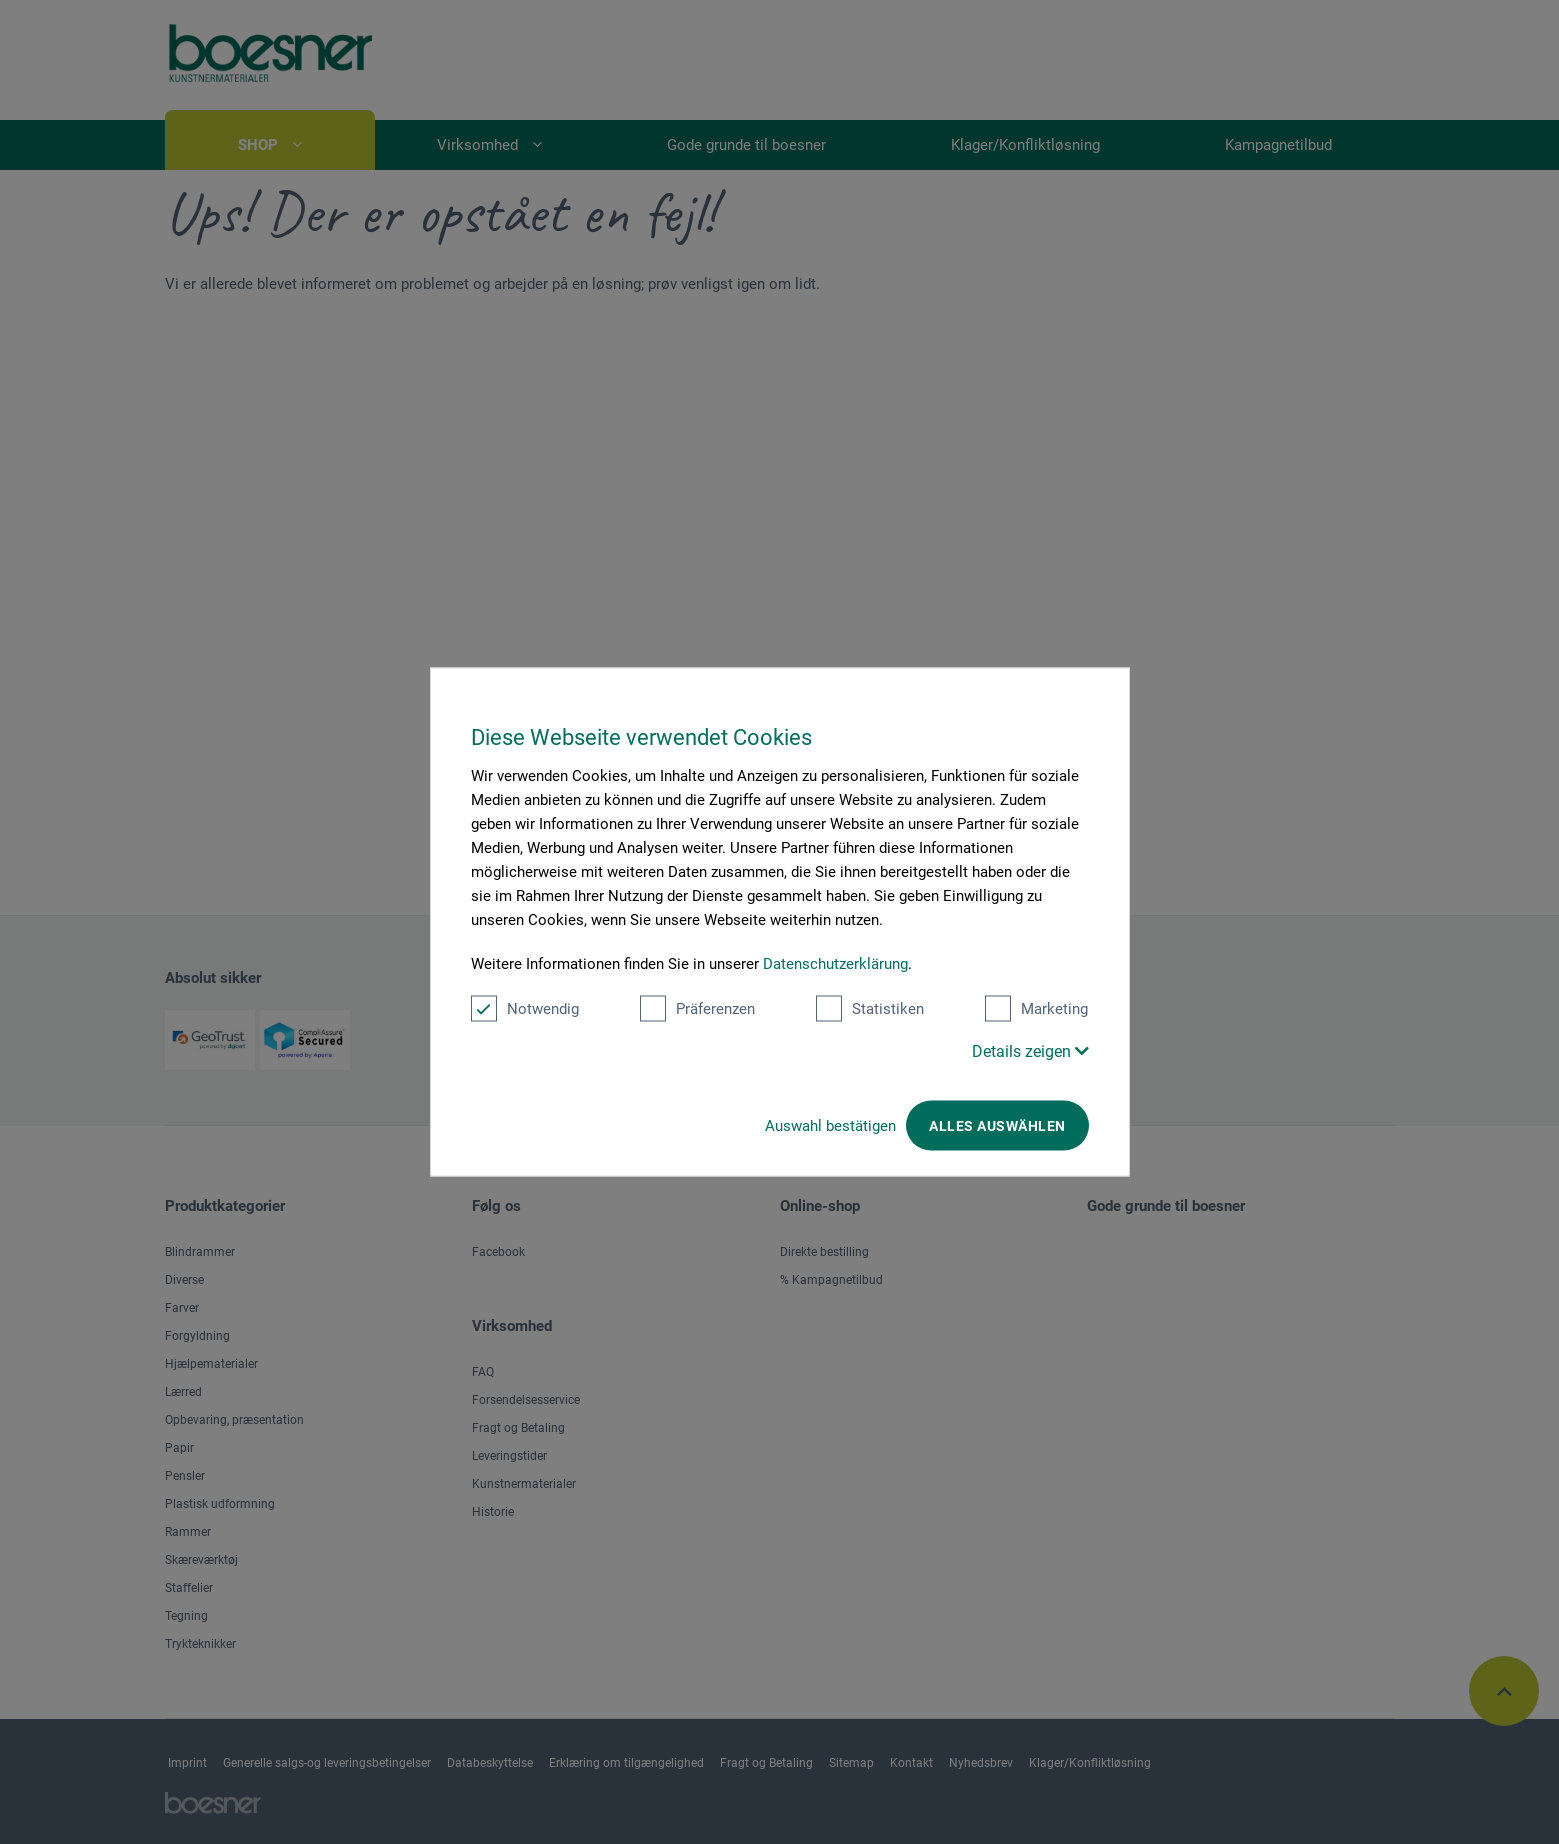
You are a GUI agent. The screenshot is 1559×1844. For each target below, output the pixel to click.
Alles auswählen (997, 1126)
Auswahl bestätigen (830, 1126)
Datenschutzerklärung (835, 964)
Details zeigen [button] (1030, 1051)
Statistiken (870, 1009)
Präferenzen (697, 1009)
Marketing (1036, 1009)
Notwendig (525, 1009)
